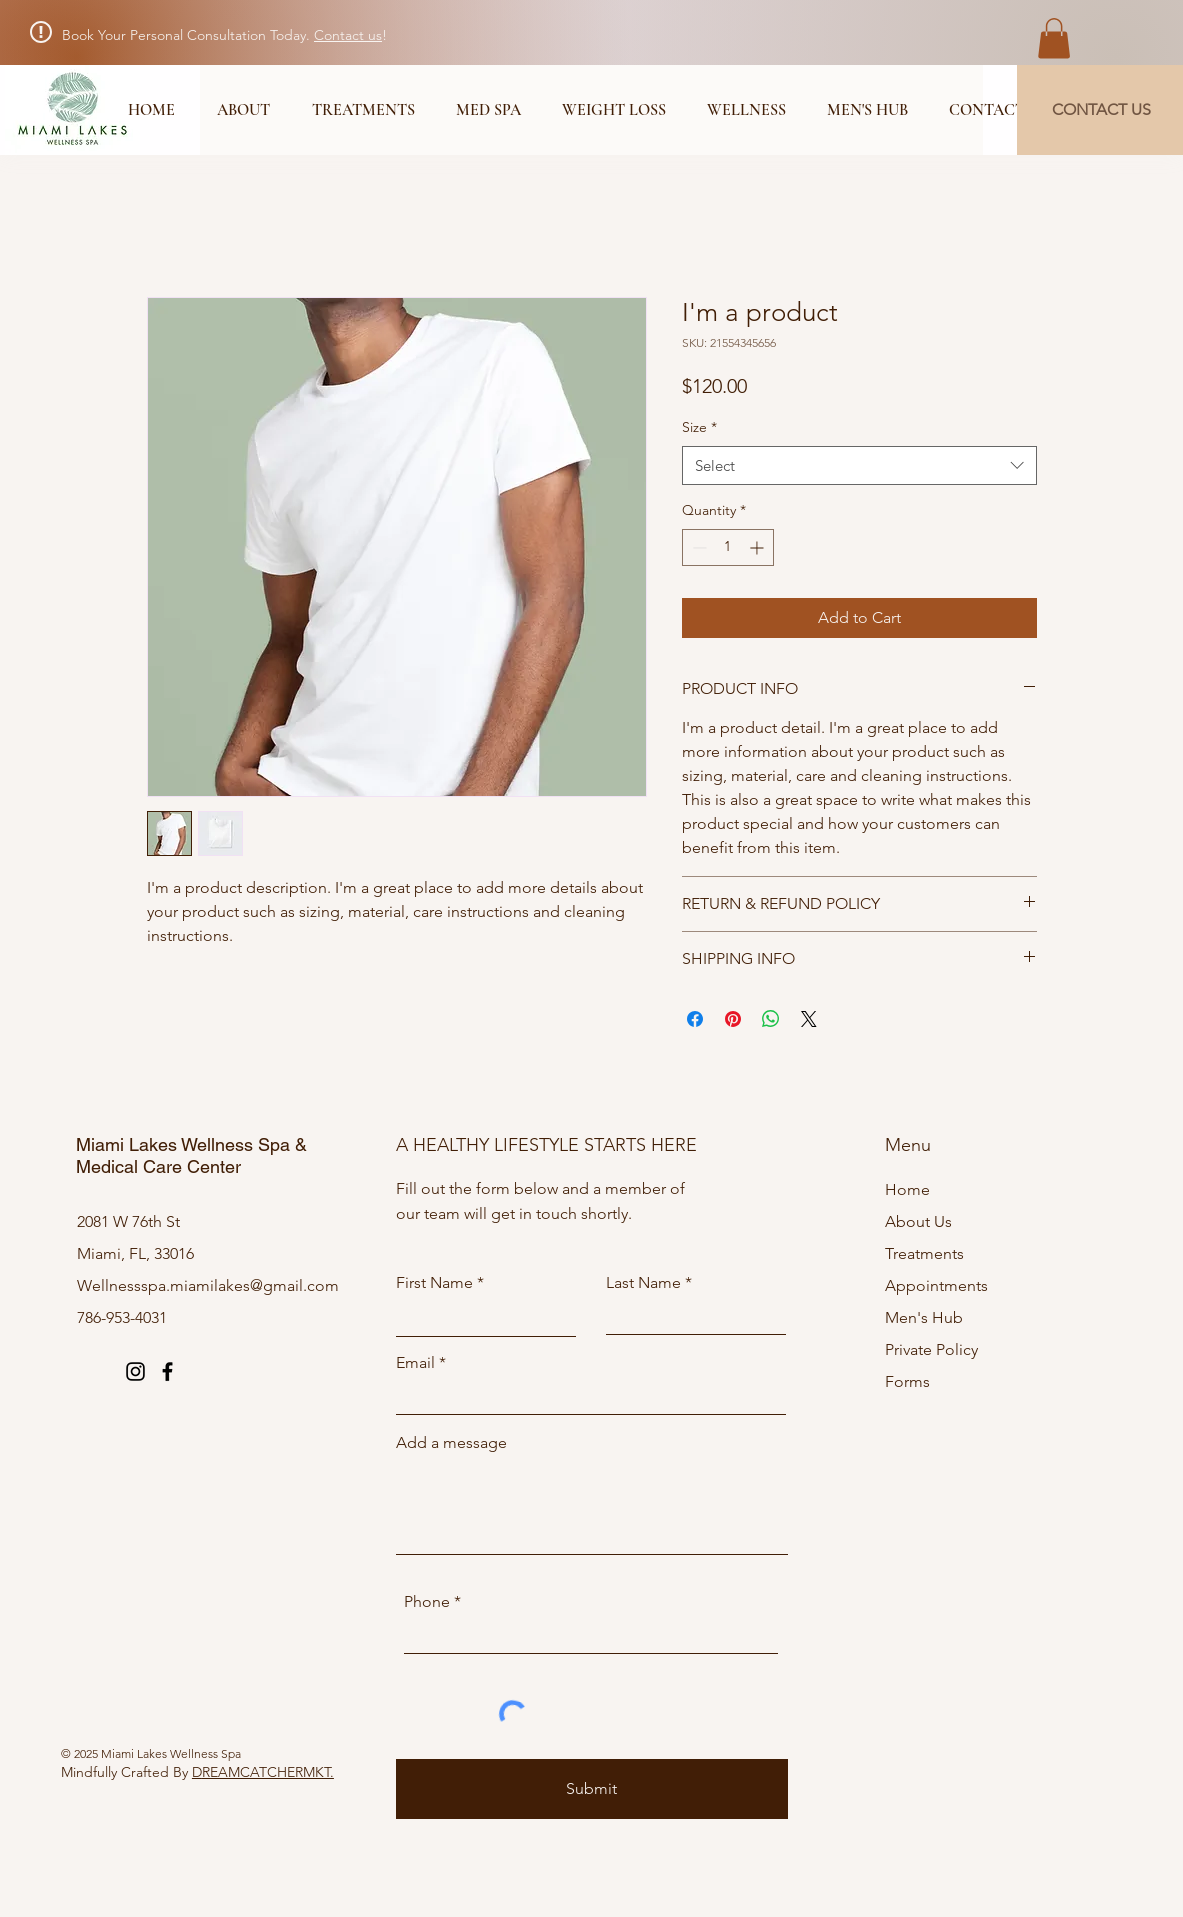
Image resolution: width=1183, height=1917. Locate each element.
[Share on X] (809, 1019)
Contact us (348, 35)
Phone (427, 1602)
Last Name (643, 1283)
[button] (1054, 38)
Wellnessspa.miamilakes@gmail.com (208, 1285)
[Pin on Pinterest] (733, 1019)
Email (415, 1363)
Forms (907, 1381)
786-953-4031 (122, 1317)
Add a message (451, 1443)
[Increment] (758, 547)
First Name (434, 1283)
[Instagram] (135, 1371)
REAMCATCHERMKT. (268, 1772)
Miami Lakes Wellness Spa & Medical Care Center (191, 1155)
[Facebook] (167, 1371)
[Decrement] (697, 547)
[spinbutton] (728, 547)
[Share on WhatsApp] (771, 1019)
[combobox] (859, 465)
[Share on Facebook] (695, 1019)
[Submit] (592, 1789)
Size (699, 427)
